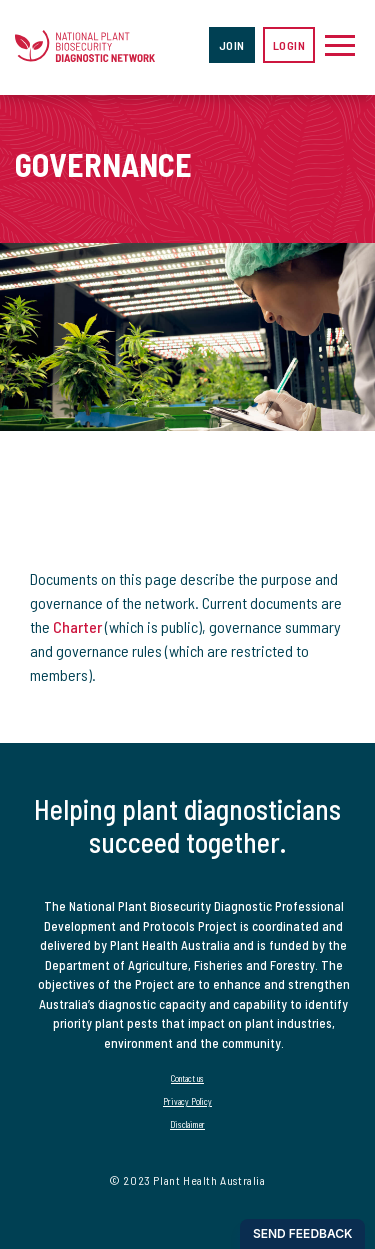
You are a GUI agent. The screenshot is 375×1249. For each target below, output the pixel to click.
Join (232, 45)
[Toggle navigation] (340, 45)
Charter (77, 626)
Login (289, 45)
